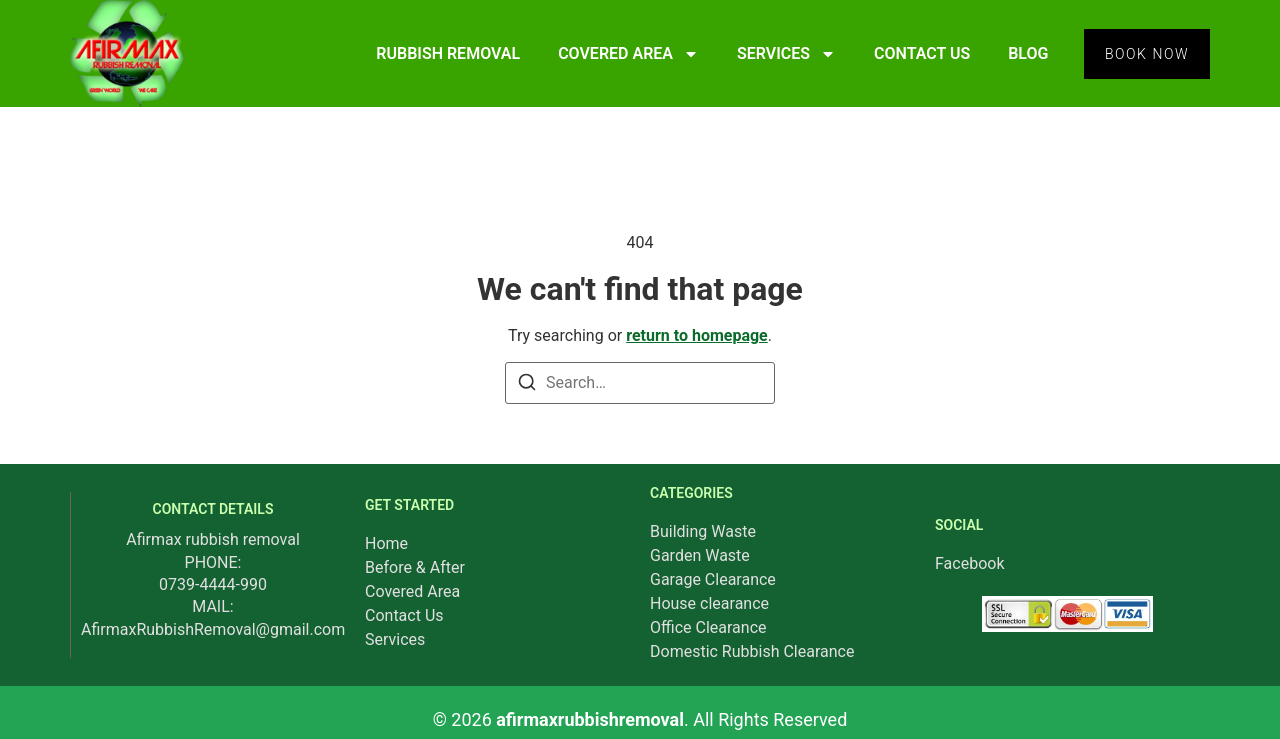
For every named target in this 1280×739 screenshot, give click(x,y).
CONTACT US (922, 53)
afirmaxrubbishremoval (590, 719)
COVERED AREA (628, 54)
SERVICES (786, 54)
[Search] (527, 385)
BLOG (1028, 53)
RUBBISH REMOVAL (448, 53)
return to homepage (697, 335)
